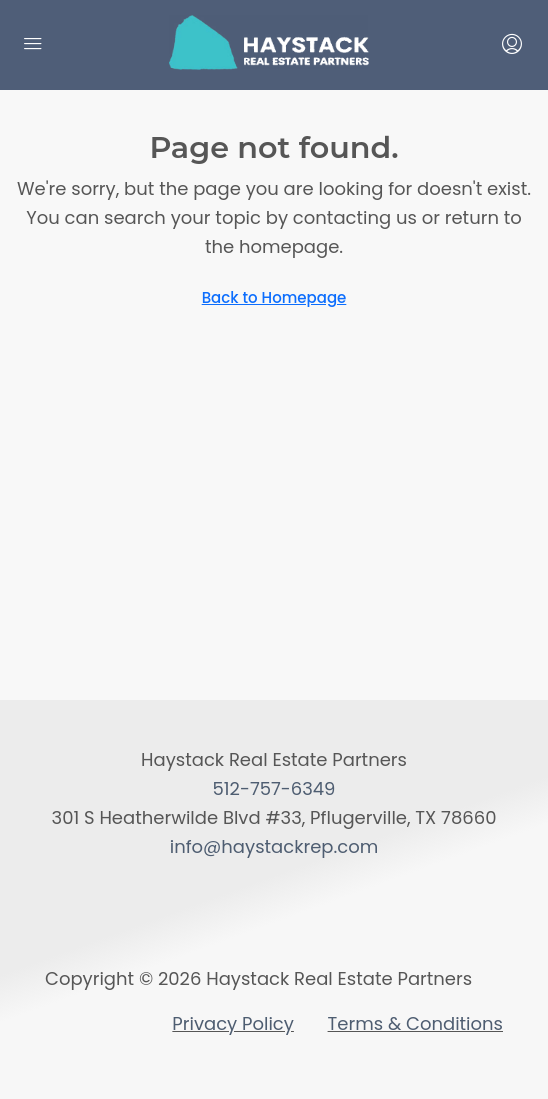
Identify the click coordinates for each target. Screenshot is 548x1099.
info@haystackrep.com (274, 846)
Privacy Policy (233, 1023)
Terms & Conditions (415, 1023)
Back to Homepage (274, 297)
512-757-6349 (274, 788)
